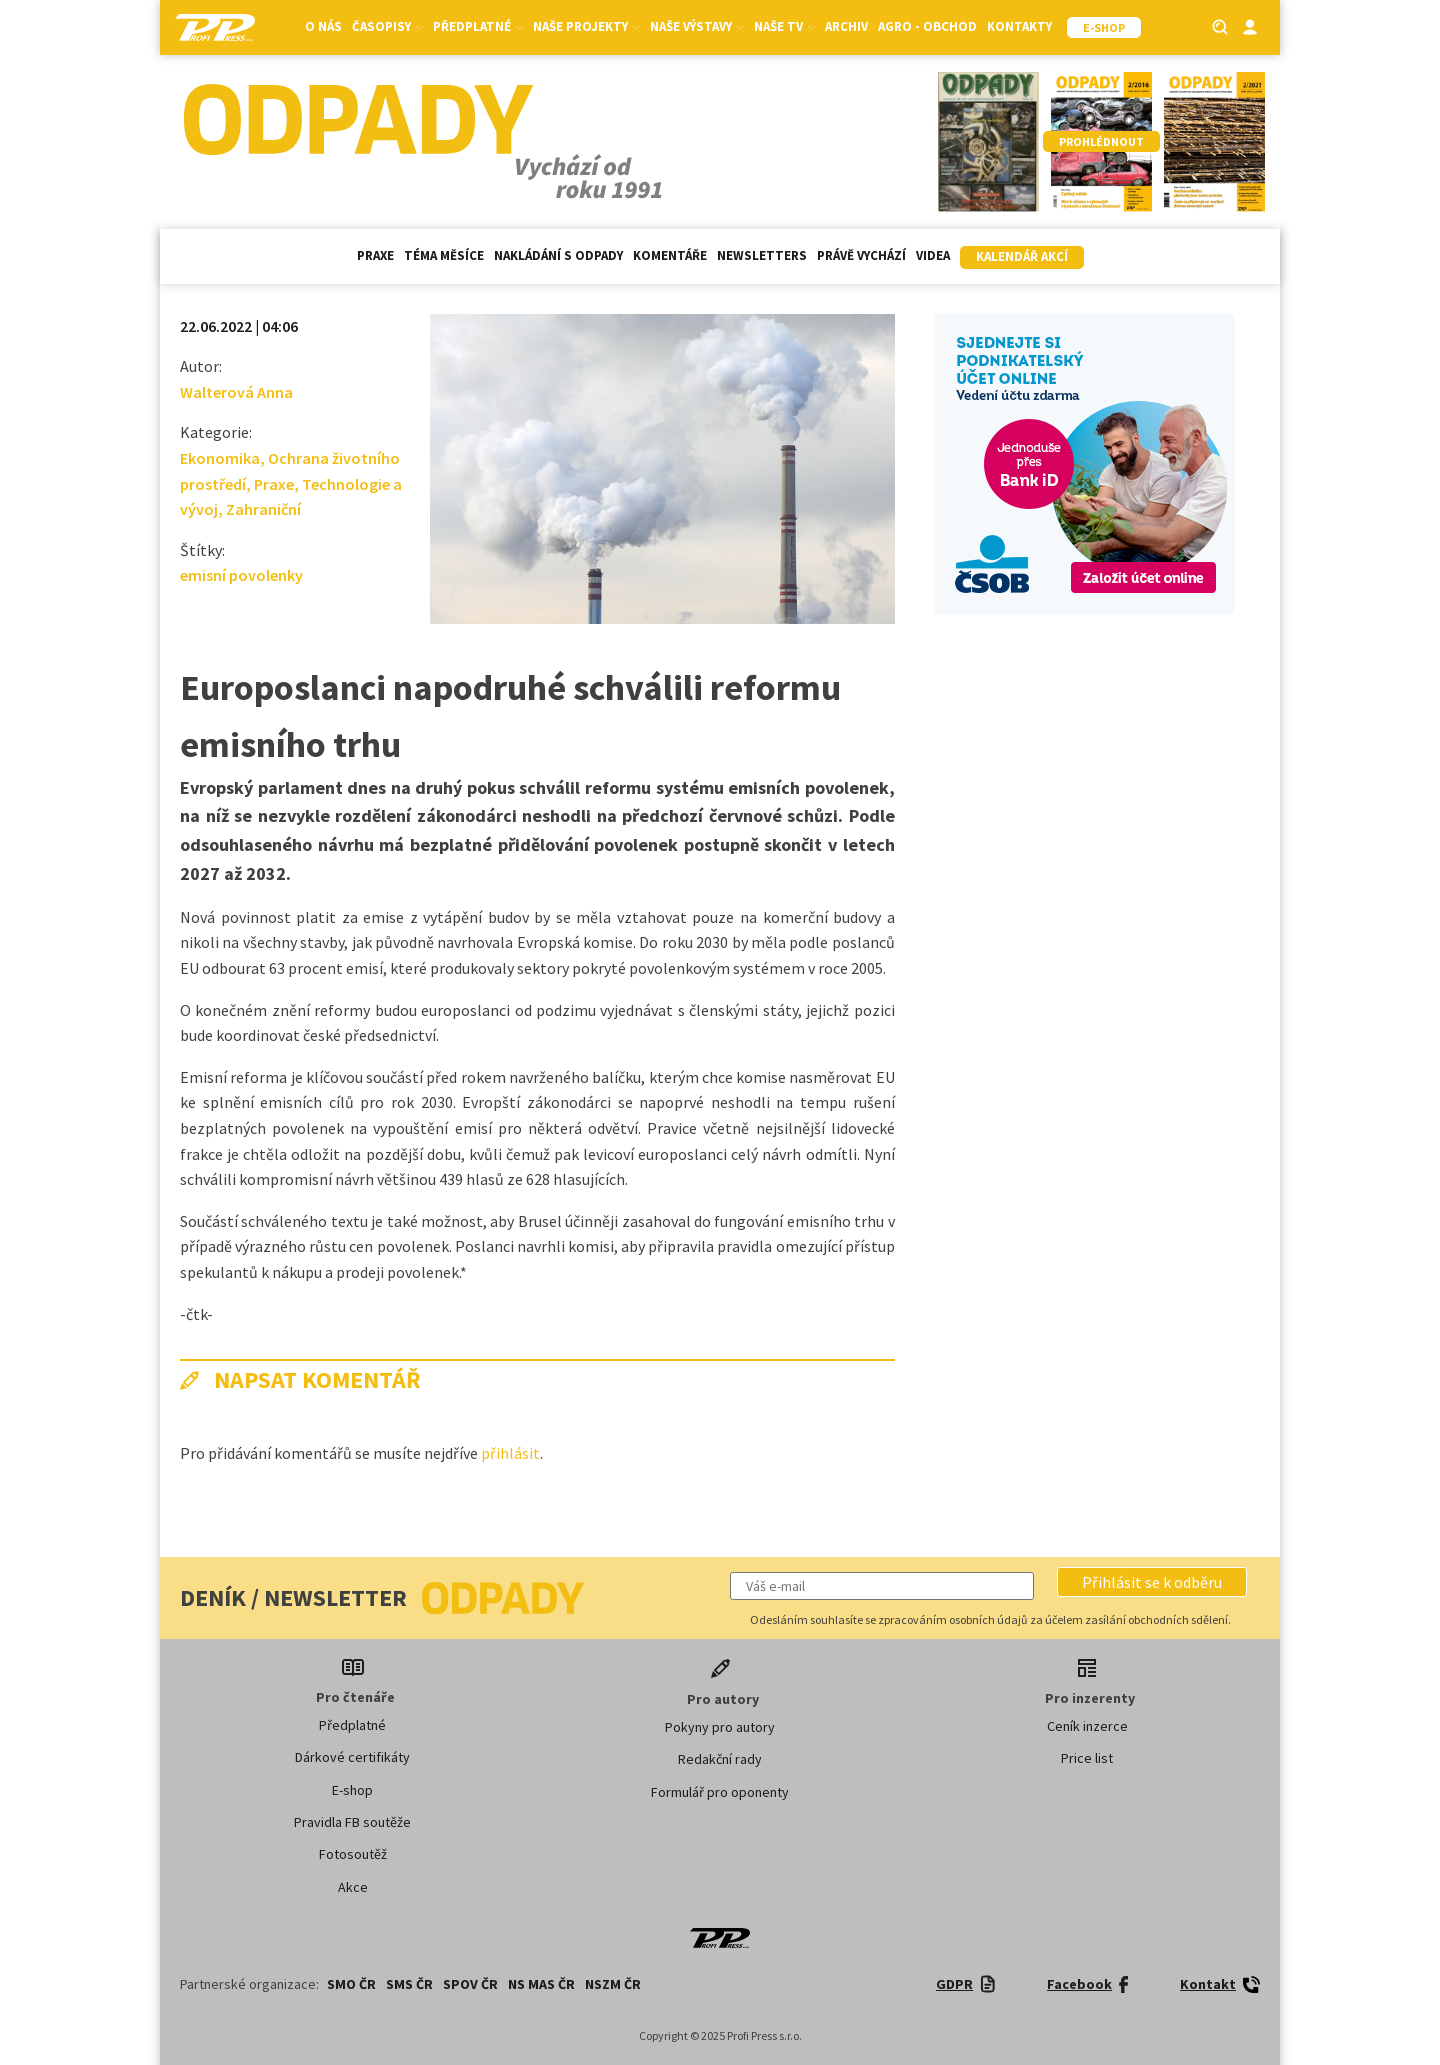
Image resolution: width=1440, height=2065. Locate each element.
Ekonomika (220, 458)
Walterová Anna (236, 392)
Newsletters (762, 255)
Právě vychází (861, 255)
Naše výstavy (697, 26)
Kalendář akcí (1022, 256)
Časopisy (387, 26)
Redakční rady (720, 1759)
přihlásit (510, 1453)
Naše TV (784, 26)
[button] (1152, 1582)
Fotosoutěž (353, 1854)
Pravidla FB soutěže (352, 1822)
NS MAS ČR (541, 1984)
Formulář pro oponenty (720, 1792)
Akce (353, 1887)
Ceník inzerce (1087, 1726)
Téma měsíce (444, 255)
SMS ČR (409, 1984)
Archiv (846, 26)
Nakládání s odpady (558, 255)
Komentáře (670, 255)
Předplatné (478, 26)
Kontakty (1019, 26)
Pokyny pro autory (720, 1727)
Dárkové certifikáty (352, 1757)
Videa (933, 255)
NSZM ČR (613, 1984)
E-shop (352, 1790)
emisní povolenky (241, 575)
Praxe (375, 255)
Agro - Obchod (927, 26)
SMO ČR (351, 1984)
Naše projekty (586, 26)
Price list (1087, 1758)
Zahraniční (263, 509)
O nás (323, 26)
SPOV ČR (470, 1984)
